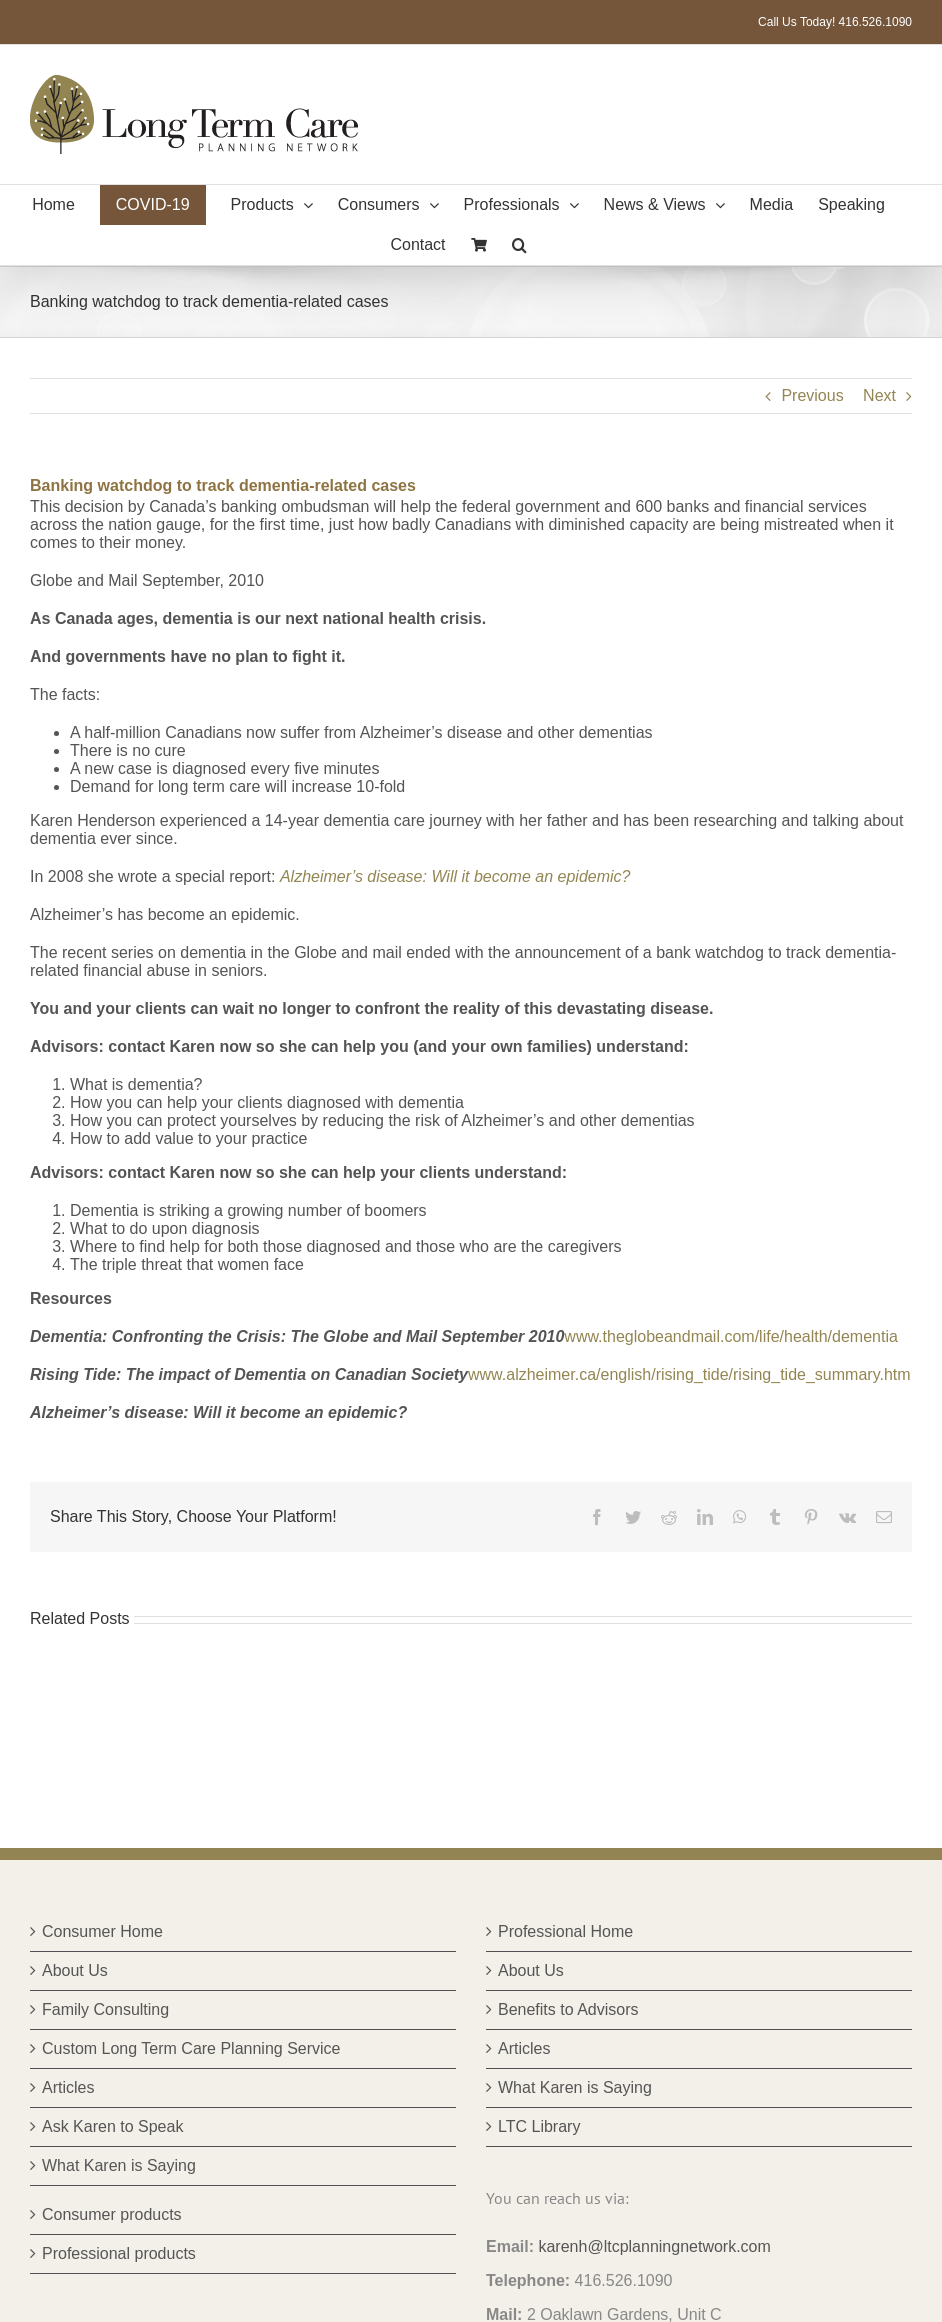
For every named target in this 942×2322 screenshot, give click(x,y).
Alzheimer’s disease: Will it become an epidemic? (455, 876)
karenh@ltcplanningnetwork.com (654, 2246)
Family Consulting (105, 2009)
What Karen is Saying (119, 2165)
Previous (812, 395)
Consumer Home (102, 1931)
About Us (75, 1970)
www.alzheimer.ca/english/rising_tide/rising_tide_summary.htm (689, 1374)
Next (879, 395)
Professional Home (565, 1931)
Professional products (119, 2253)
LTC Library (539, 2126)
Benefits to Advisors (568, 2009)
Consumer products (112, 2214)
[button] (519, 245)
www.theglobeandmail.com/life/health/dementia (731, 1336)
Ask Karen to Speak (112, 2126)
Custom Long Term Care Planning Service (191, 2048)
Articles (68, 2087)
